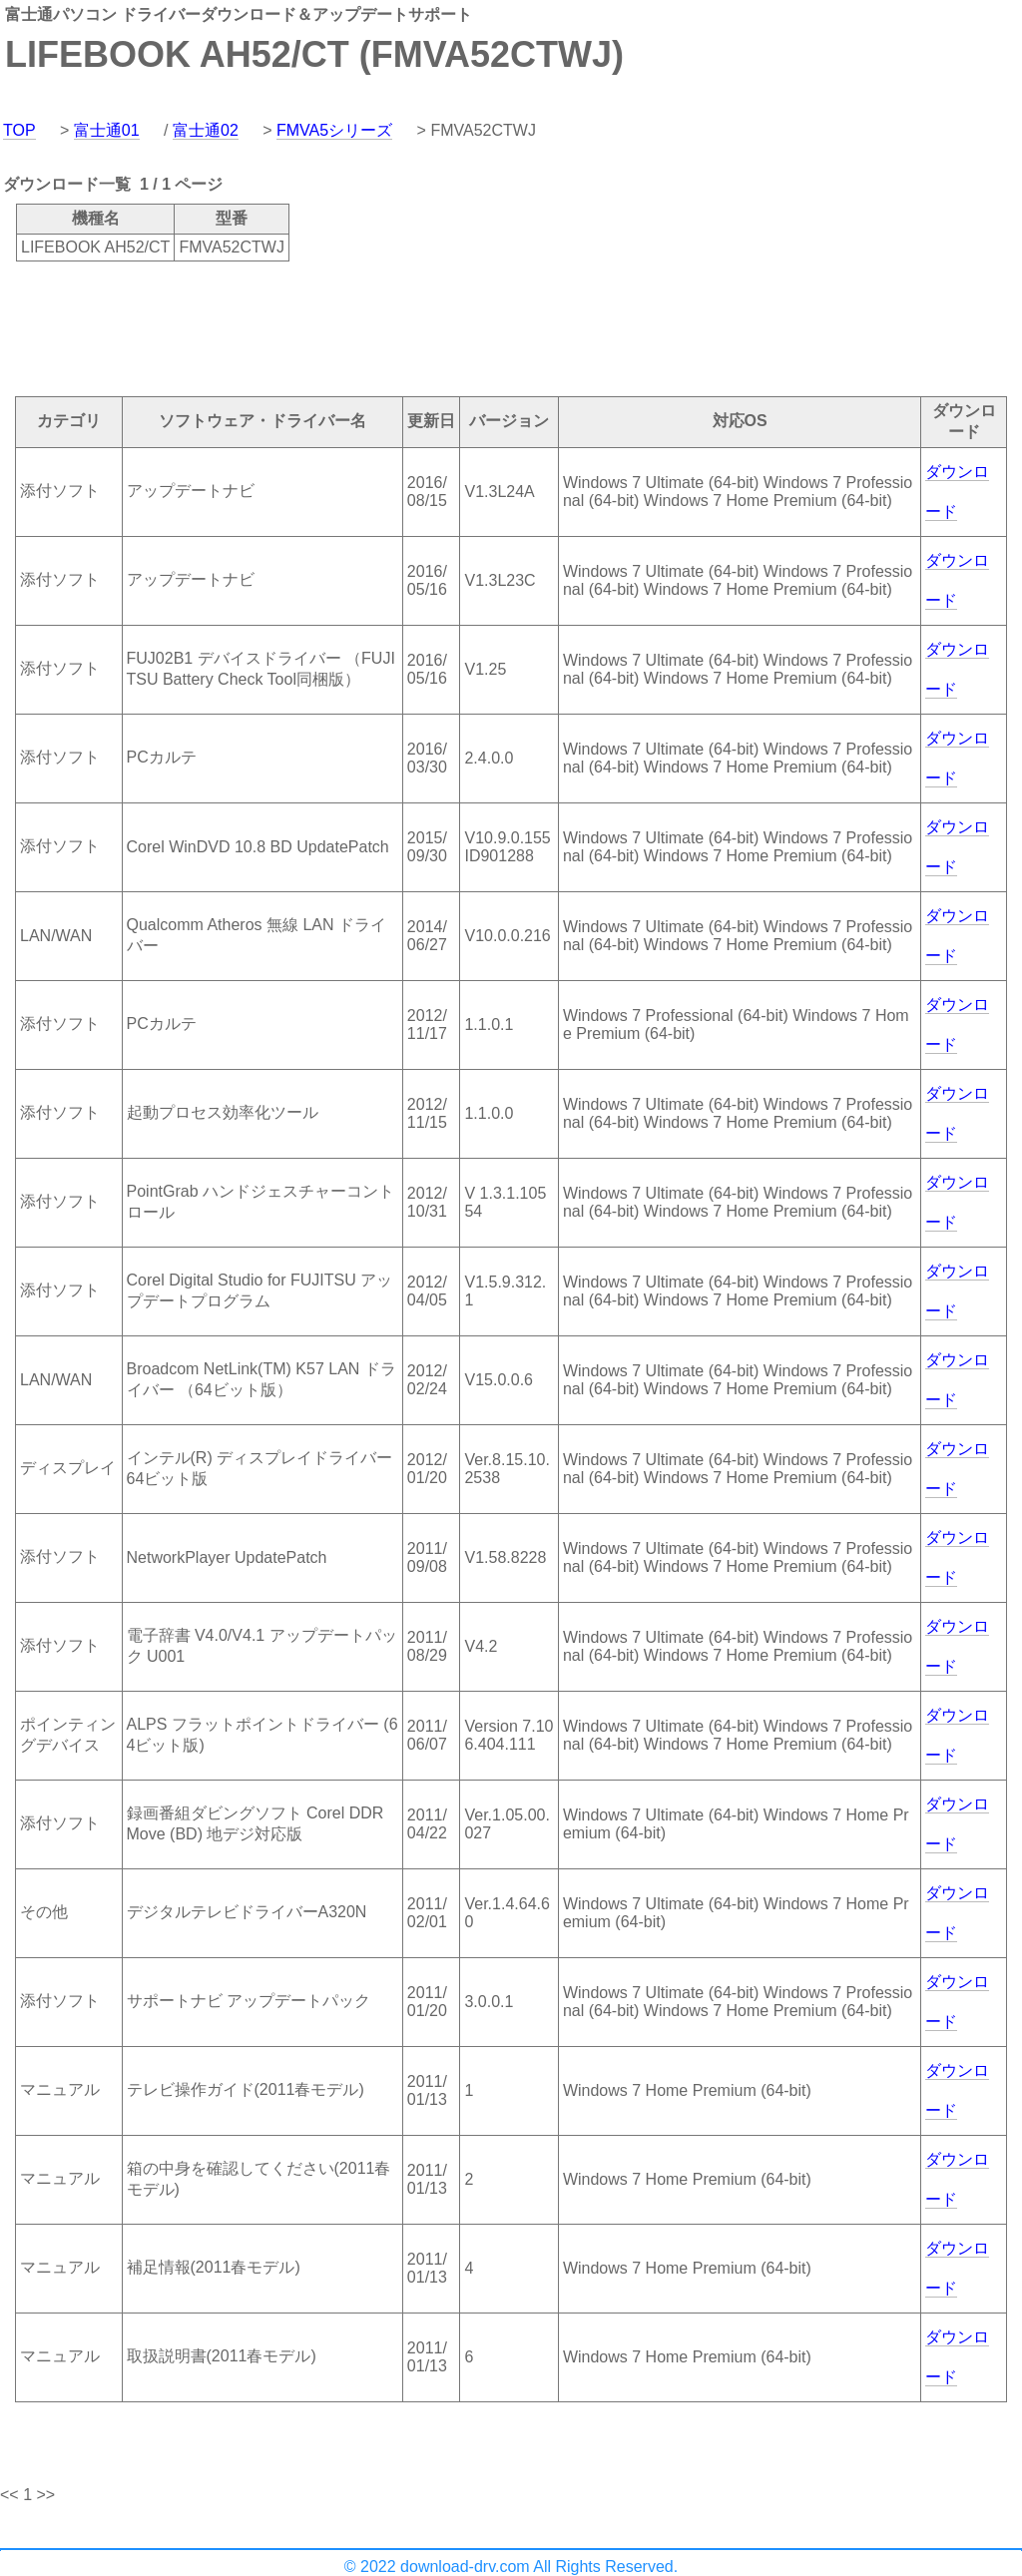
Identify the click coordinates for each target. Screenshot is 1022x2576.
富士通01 (107, 130)
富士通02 (206, 130)
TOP (19, 130)
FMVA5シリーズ (334, 130)
